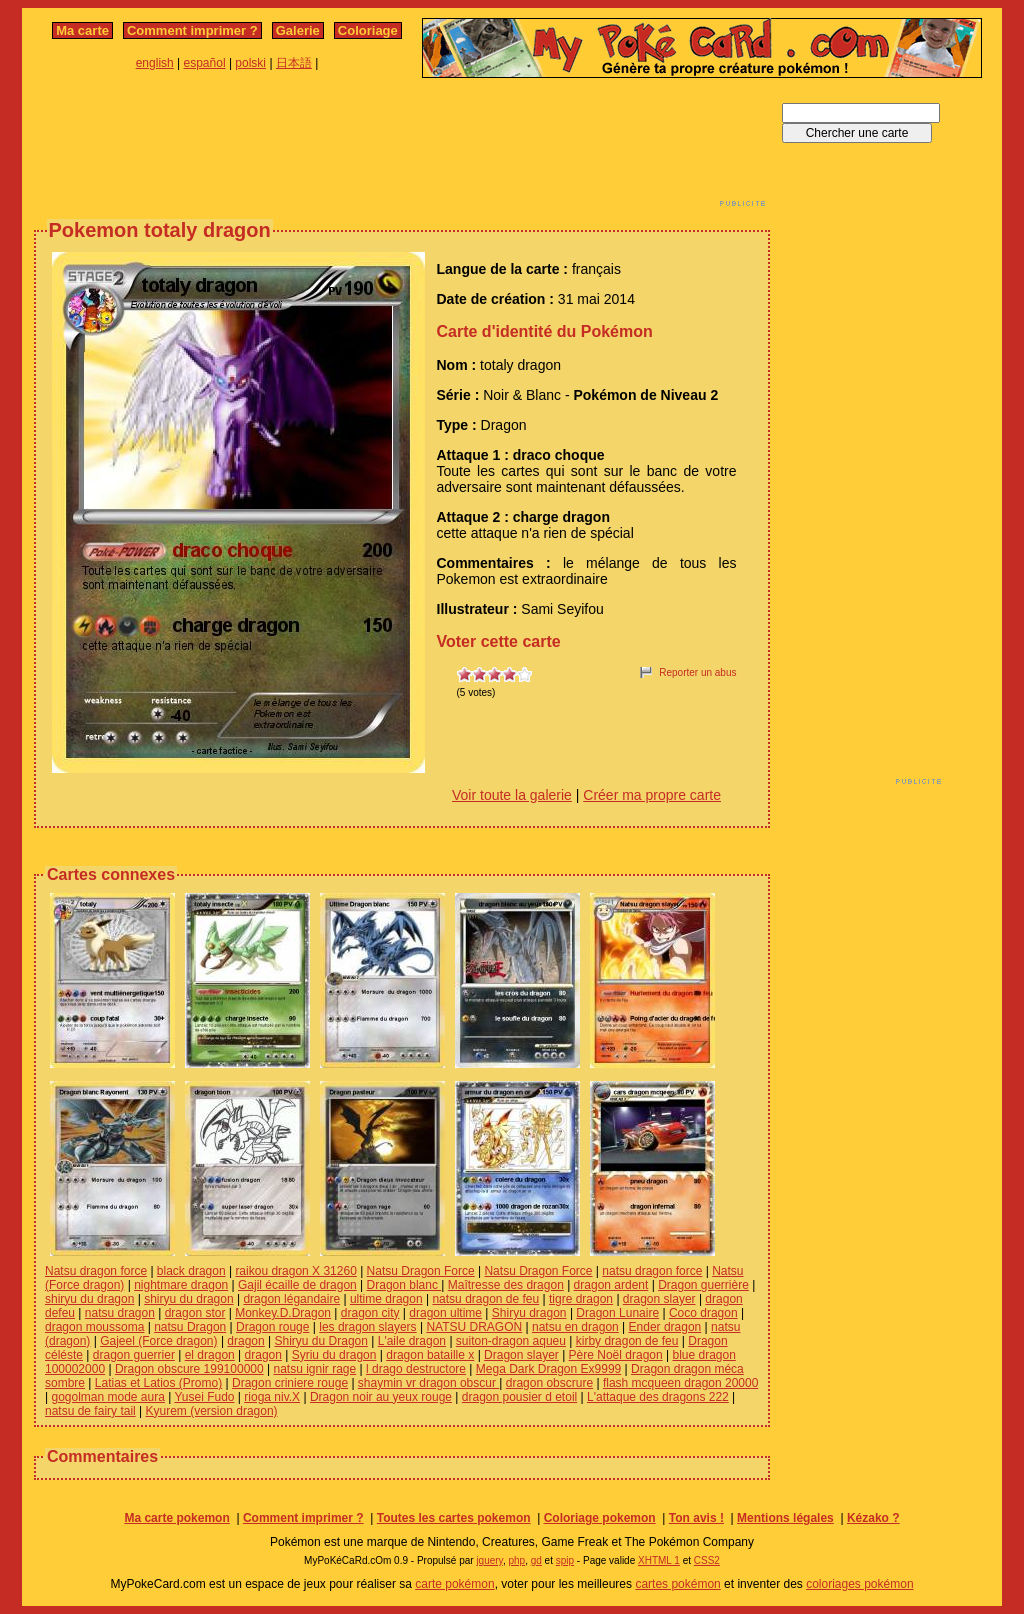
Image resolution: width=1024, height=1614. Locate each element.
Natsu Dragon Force (421, 1271)
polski (250, 63)
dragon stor (195, 1313)
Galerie (298, 30)
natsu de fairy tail (90, 1411)
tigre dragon (581, 1299)
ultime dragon (386, 1299)
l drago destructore (416, 1369)
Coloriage (368, 30)
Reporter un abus (697, 672)
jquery (489, 1560)
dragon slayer (659, 1299)
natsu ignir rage (314, 1369)
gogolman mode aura (107, 1397)
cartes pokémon (677, 1584)
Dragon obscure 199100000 (189, 1369)
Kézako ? (873, 1518)
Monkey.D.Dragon (283, 1313)
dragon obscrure (549, 1383)
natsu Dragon (190, 1327)
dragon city (370, 1313)
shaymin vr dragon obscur (428, 1383)
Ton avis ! (696, 1518)
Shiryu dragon (529, 1313)
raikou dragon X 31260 (295, 1271)
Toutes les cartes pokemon (454, 1518)
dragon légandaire (291, 1299)
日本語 (294, 63)
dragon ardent (611, 1285)
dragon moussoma (94, 1327)
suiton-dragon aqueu (511, 1341)
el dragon (210, 1355)
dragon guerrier (134, 1355)
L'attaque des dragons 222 (658, 1397)
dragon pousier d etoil (519, 1397)
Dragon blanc (404, 1285)
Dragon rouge (272, 1327)
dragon (245, 1341)
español (205, 63)
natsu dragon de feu (485, 1299)
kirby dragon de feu (627, 1341)
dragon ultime (445, 1313)
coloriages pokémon (859, 1584)
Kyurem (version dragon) (212, 1411)
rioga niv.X (272, 1397)
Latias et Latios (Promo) (158, 1383)
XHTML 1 (659, 1560)
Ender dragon (665, 1327)
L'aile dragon (412, 1341)
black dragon (191, 1271)
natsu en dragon (575, 1327)
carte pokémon (454, 1584)
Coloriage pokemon (600, 1518)
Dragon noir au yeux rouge (381, 1397)
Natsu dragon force (96, 1271)
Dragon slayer (521, 1355)
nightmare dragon (181, 1285)
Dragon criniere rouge (290, 1383)
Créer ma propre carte (652, 795)
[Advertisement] (402, 148)
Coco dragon (703, 1313)
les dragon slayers (367, 1327)
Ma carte (82, 30)
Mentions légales (785, 1518)
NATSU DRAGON (474, 1327)
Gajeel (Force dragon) (158, 1341)
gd (536, 1560)
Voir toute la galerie (512, 795)
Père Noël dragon (616, 1355)
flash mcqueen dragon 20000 (680, 1383)
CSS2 (707, 1560)
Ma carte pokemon (176, 1518)
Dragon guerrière (703, 1285)
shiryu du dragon (89, 1299)
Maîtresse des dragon (506, 1285)
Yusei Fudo (204, 1397)
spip (565, 1560)
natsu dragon (120, 1313)
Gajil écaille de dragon (297, 1285)
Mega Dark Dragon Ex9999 (548, 1369)
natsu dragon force (652, 1271)
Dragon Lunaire (617, 1313)
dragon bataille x (430, 1355)
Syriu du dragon (334, 1355)
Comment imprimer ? (192, 30)
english (155, 63)
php (516, 1560)
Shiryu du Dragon (321, 1341)
